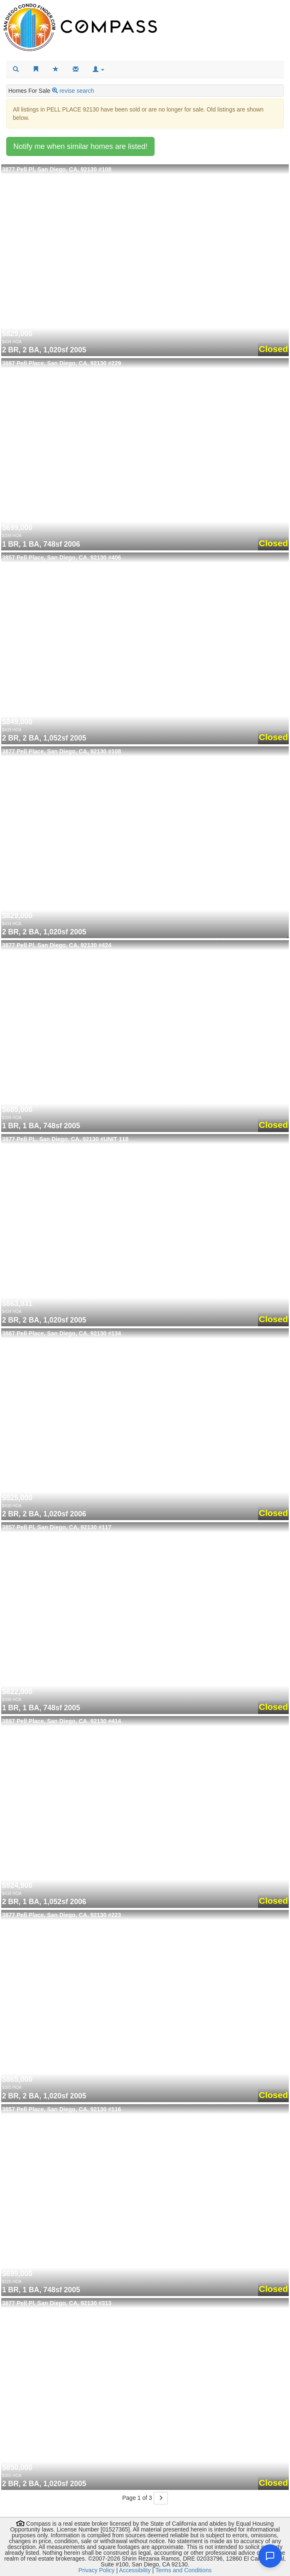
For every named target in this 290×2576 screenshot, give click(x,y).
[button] (98, 69)
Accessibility (134, 2570)
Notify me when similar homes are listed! (80, 146)
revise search (76, 90)
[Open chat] (270, 2556)
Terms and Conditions (183, 2570)
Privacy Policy (97, 2570)
